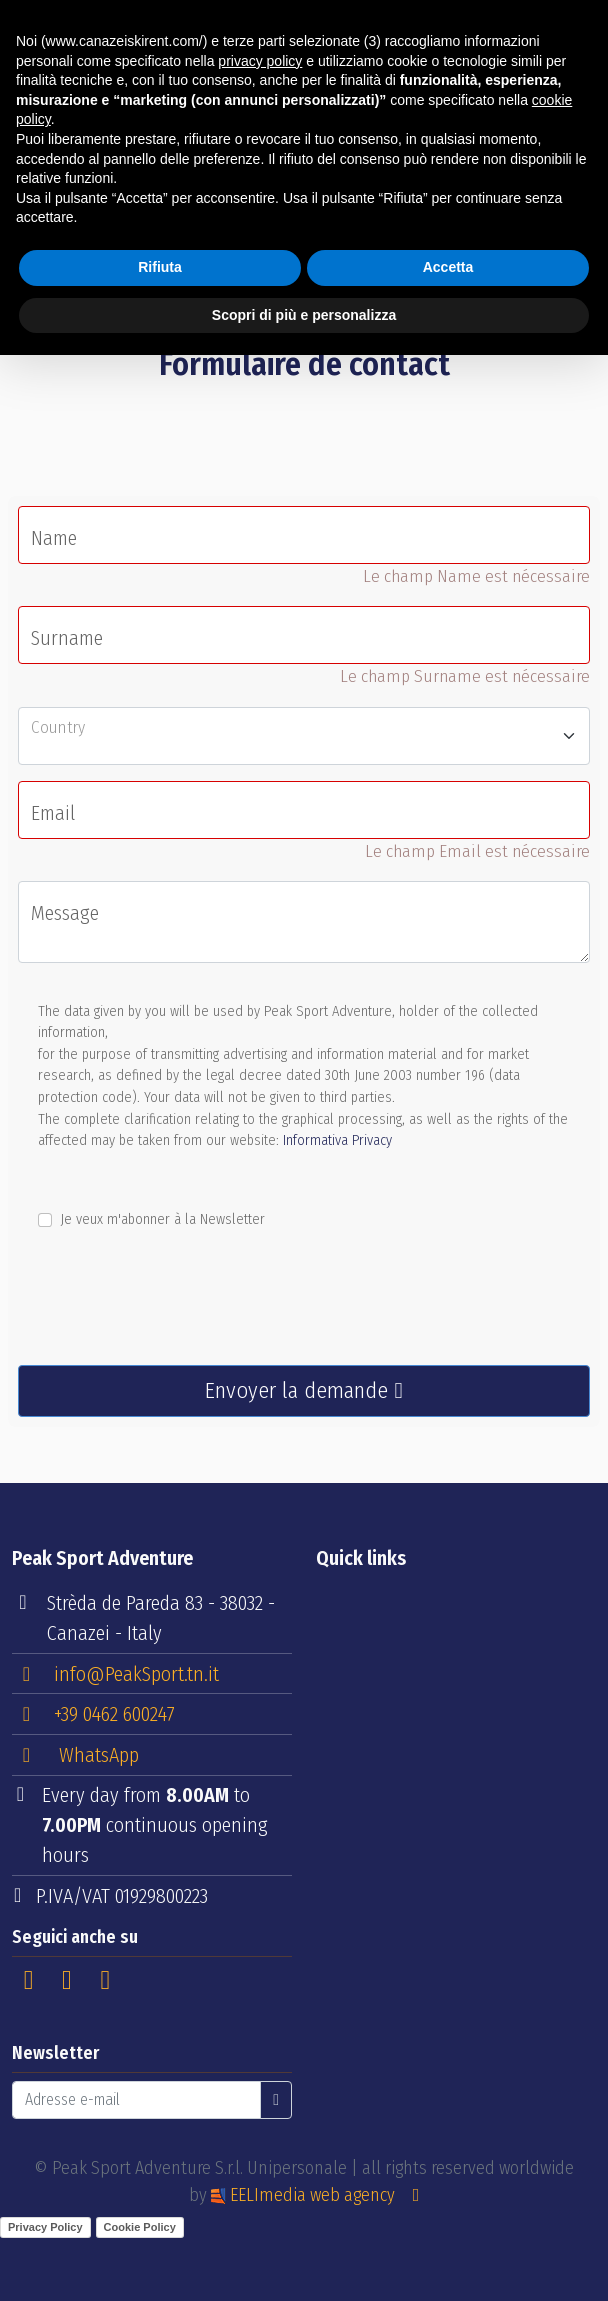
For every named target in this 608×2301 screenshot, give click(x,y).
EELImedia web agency (305, 2195)
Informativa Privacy (337, 1140)
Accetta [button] (448, 267)
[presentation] (170, 1310)
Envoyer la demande (303, 1390)
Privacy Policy (45, 2227)
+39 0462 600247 (94, 1713)
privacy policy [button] (260, 61)
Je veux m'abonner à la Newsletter (162, 1219)
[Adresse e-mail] (136, 2100)
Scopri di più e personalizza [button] (304, 315)
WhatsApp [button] (76, 1755)
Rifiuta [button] (160, 267)
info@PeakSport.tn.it (116, 1673)
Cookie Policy (140, 2227)
